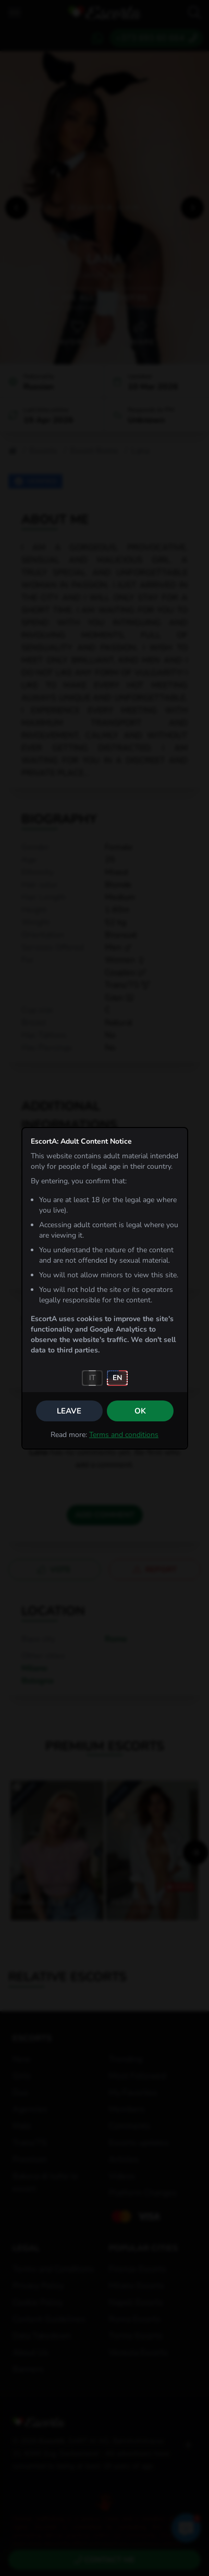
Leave (69, 1411)
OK (140, 1411)
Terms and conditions (123, 1435)
